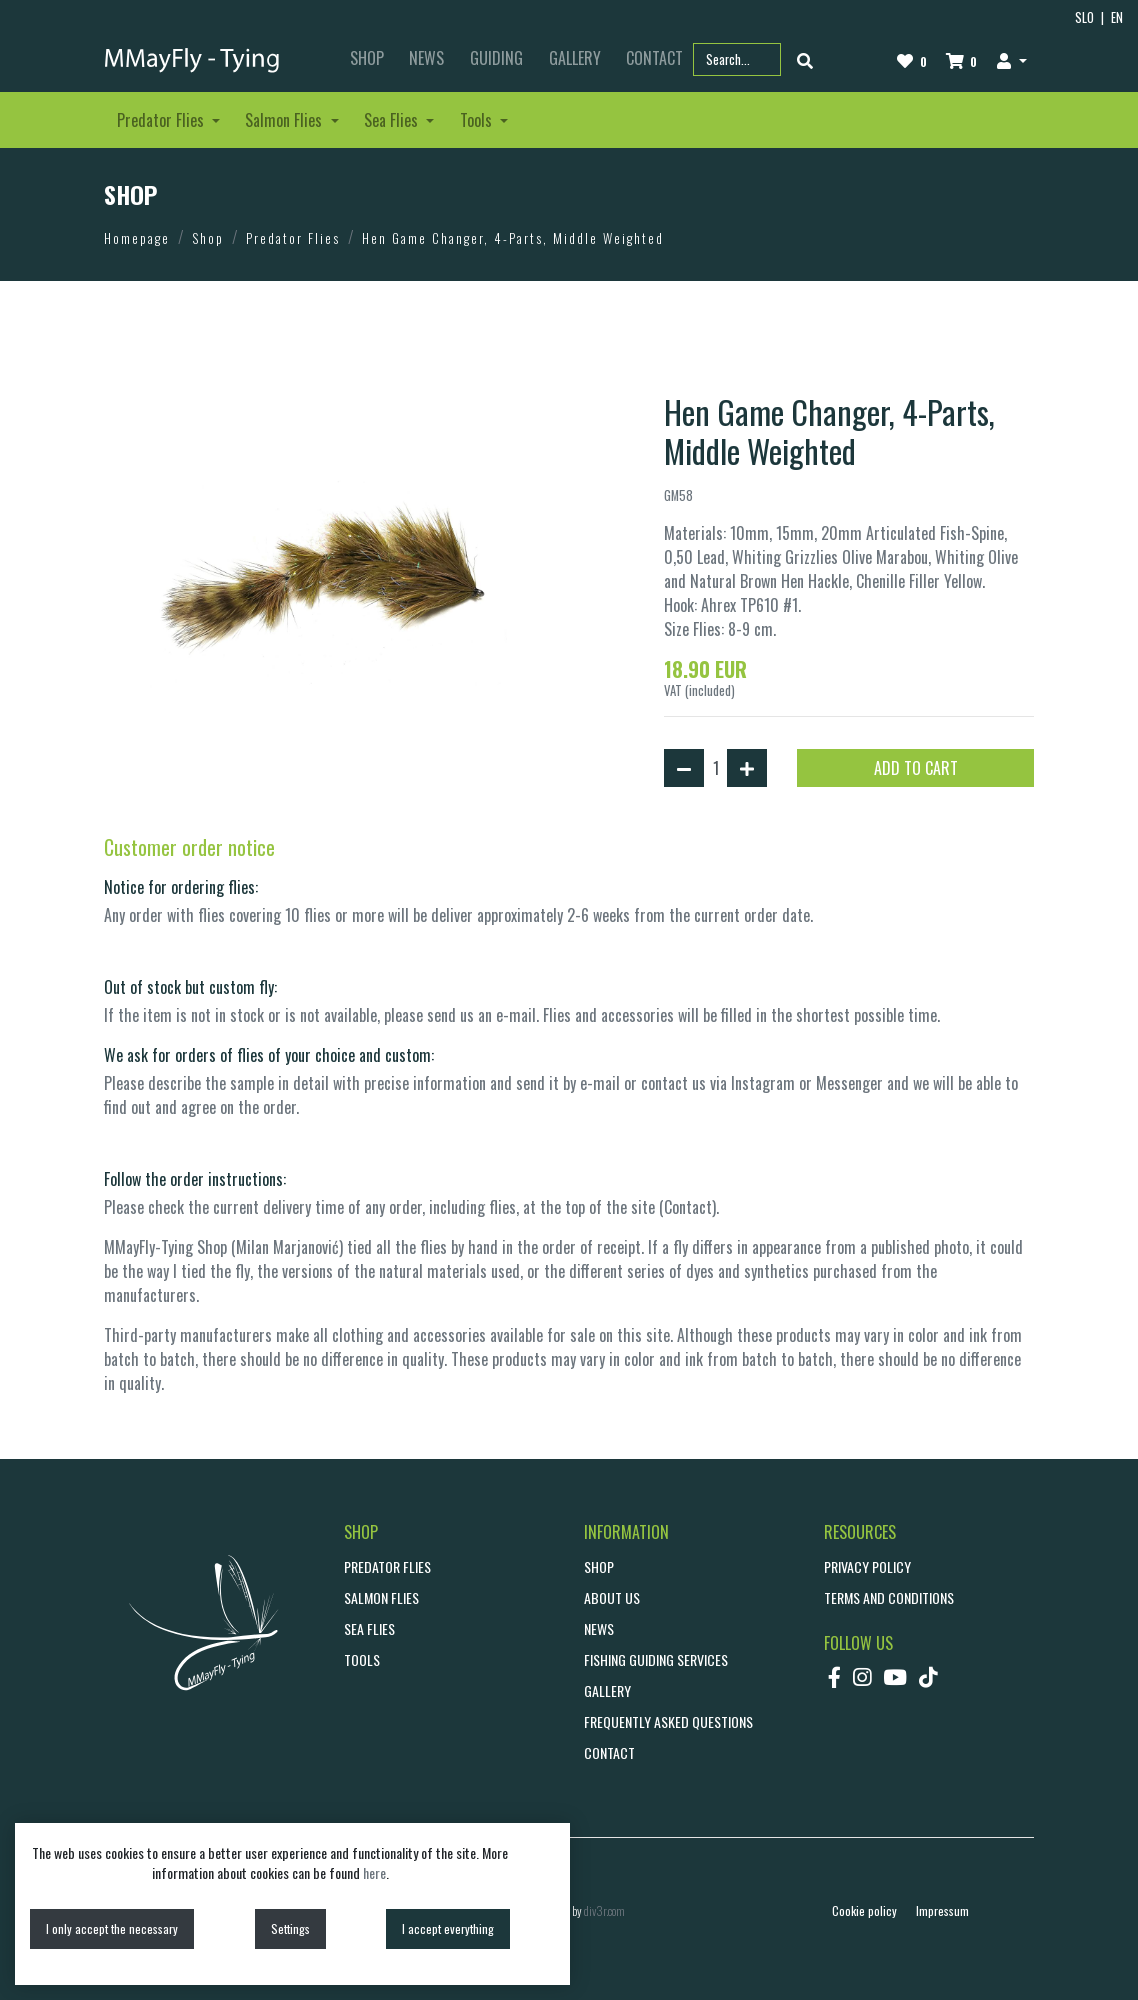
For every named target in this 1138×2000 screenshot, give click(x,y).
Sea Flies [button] (393, 120)
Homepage (137, 238)
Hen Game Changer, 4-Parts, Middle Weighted (513, 238)
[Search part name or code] (737, 59)
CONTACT (609, 1752)
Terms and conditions (889, 1597)
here (374, 1872)
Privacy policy (867, 1566)
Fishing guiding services (656, 1659)
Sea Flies (369, 1628)
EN (1117, 17)
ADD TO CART (916, 768)
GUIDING (496, 58)
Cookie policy (864, 1910)
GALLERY (575, 58)
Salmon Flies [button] (285, 120)
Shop (208, 238)
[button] (1011, 60)
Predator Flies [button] (162, 120)
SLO (1084, 17)
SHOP (367, 58)
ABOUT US (612, 1597)
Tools (362, 1659)
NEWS (426, 58)
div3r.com (604, 1910)
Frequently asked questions (668, 1721)
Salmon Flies (381, 1597)
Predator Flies (293, 238)
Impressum (942, 1910)
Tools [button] (478, 120)
